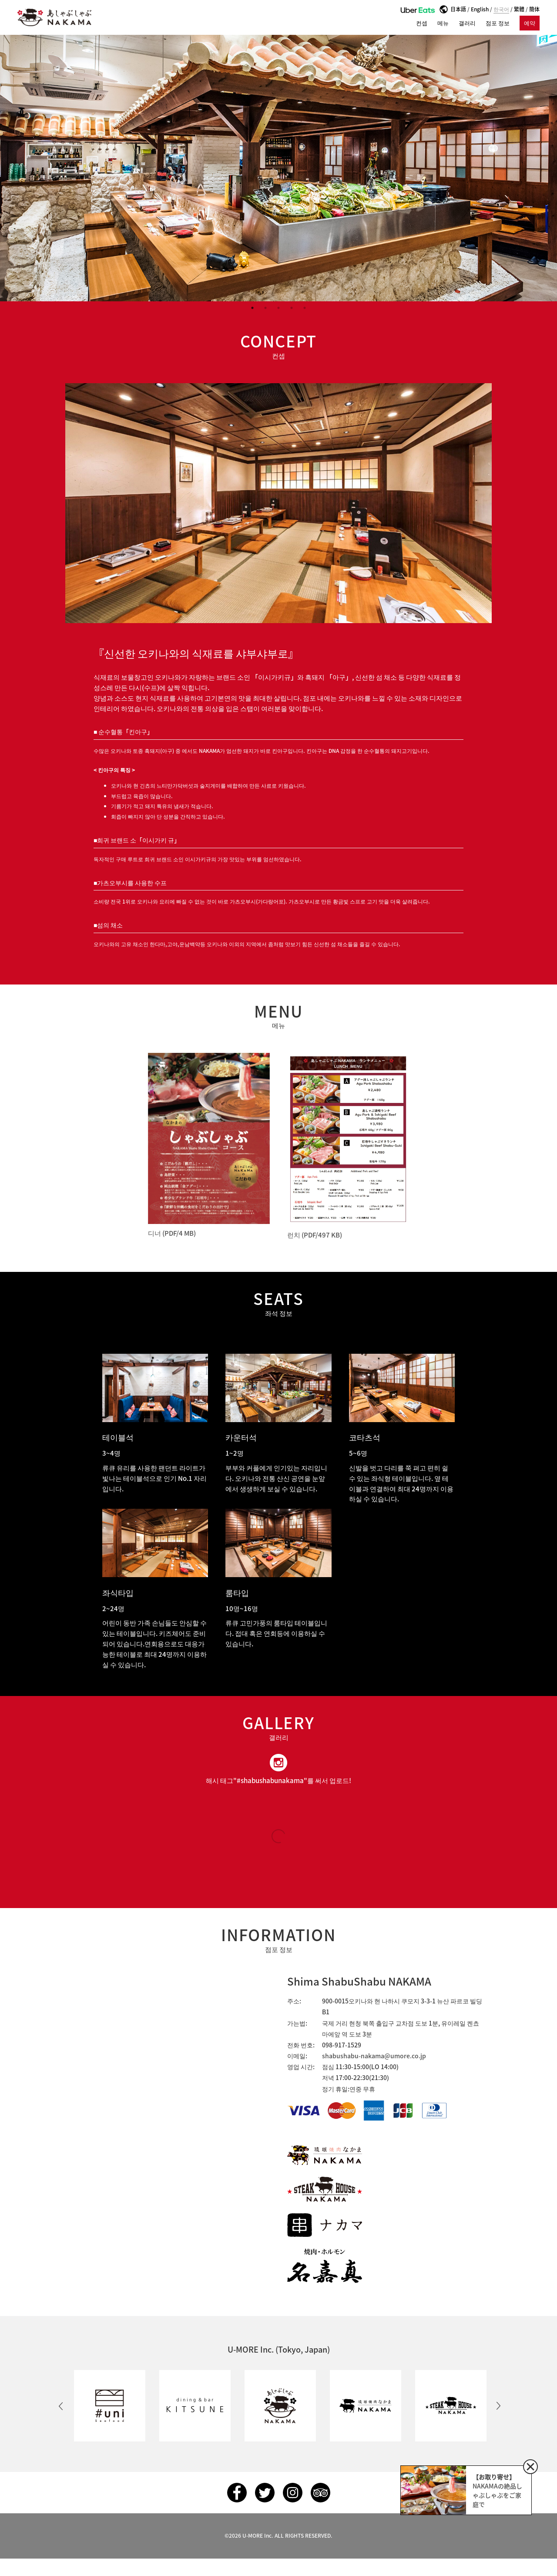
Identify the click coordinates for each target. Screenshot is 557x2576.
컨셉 (421, 23)
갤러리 (467, 23)
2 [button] (265, 307)
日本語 (458, 9)
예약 (529, 23)
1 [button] (252, 307)
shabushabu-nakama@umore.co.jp (374, 2055)
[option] (278, 168)
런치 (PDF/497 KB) (314, 1235)
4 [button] (291, 307)
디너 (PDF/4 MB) (172, 1233)
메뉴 (443, 23)
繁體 (519, 9)
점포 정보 (498, 23)
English (480, 9)
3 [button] (278, 307)
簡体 (534, 9)
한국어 (501, 9)
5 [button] (304, 307)
